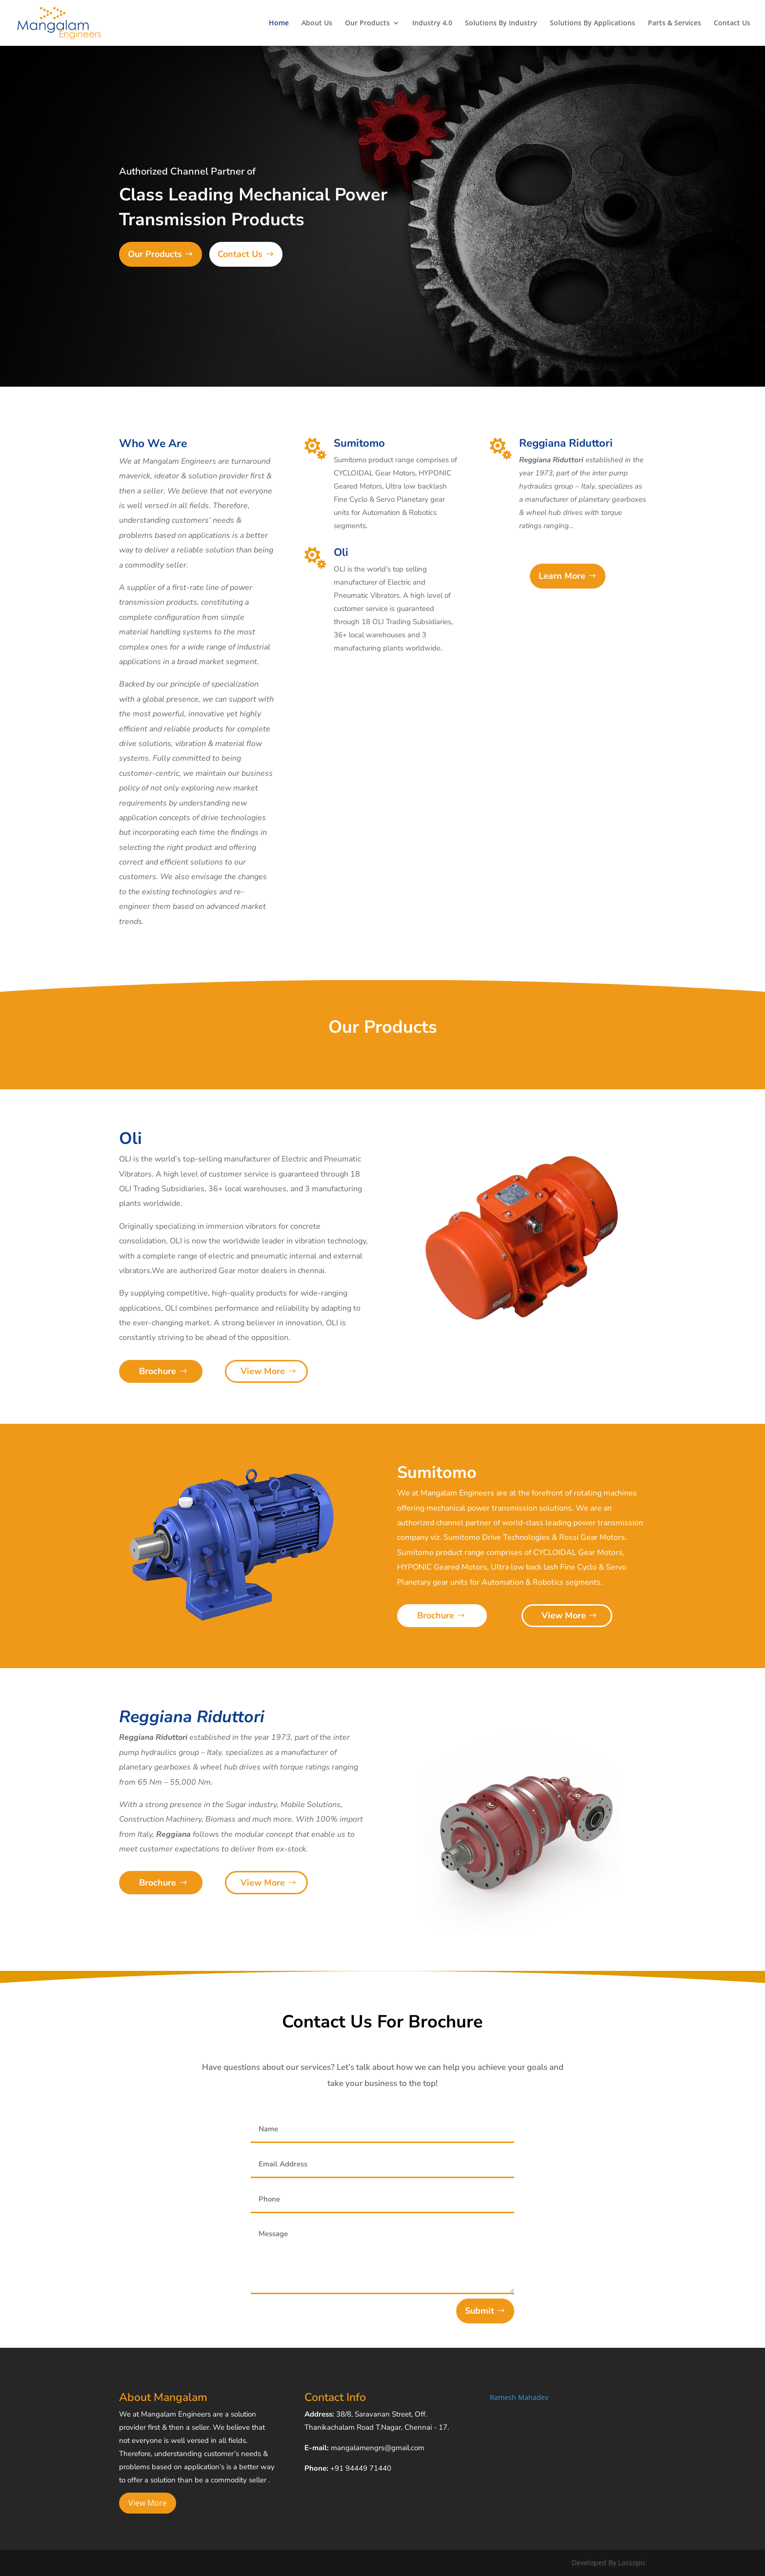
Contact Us (732, 23)
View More (263, 1371)
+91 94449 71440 (360, 2468)
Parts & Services (674, 23)
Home (279, 23)
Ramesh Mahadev (519, 2397)
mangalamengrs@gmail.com (377, 2448)
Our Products (367, 23)
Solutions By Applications (592, 23)
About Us (317, 23)
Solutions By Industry (501, 23)
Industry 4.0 (432, 23)
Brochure (157, 1371)
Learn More (562, 576)
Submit (479, 2311)
